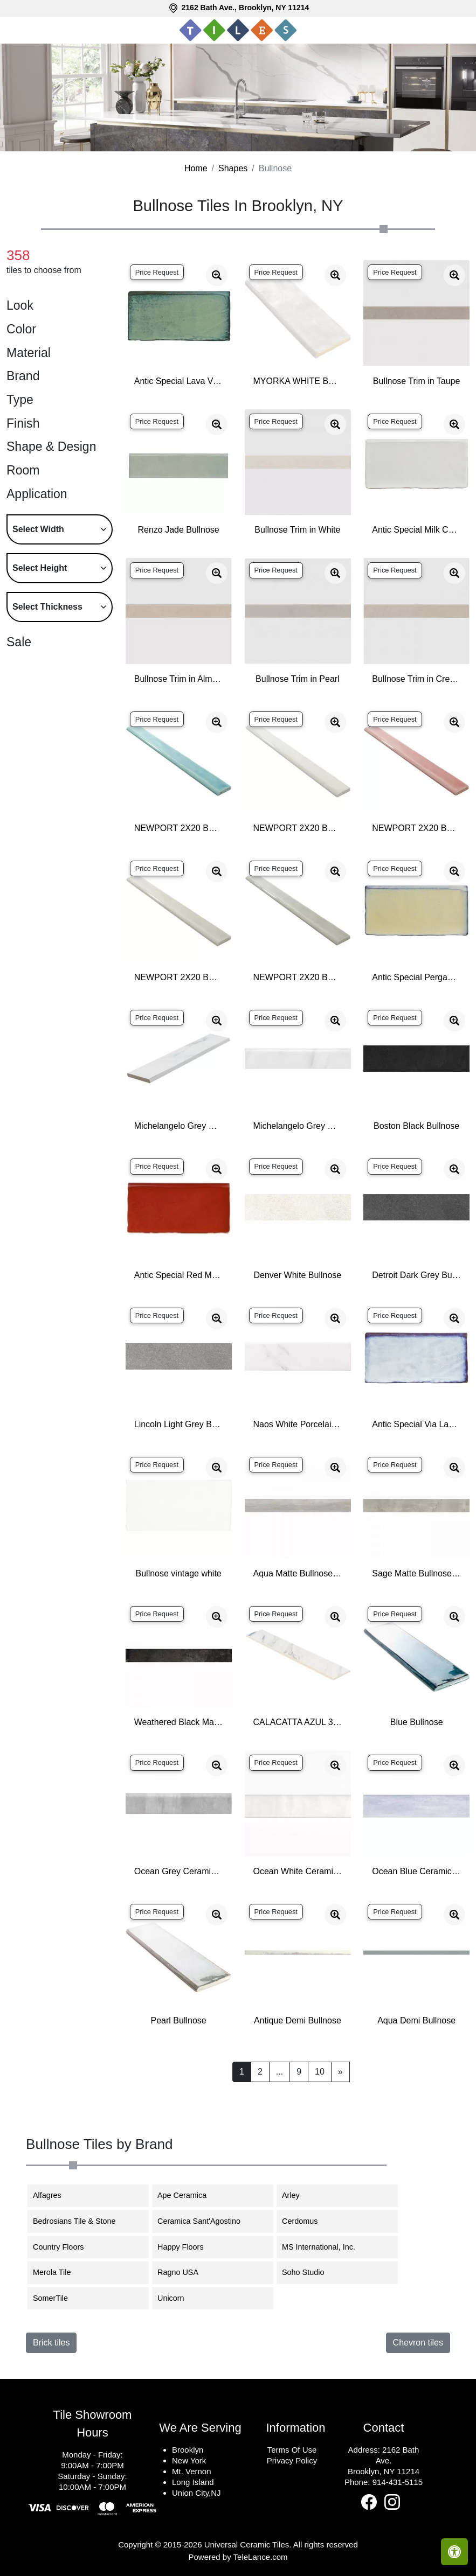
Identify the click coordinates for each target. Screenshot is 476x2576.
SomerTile (58, 2298)
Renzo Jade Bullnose (178, 529)
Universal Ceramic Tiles (246, 2544)
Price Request (156, 272)
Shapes (232, 168)
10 (320, 2071)
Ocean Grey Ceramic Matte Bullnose (178, 1871)
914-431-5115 (397, 2482)
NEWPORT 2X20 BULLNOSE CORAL (416, 828)
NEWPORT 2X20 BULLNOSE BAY (178, 828)
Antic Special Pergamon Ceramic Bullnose (416, 977)
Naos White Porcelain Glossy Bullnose (297, 1424)
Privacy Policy (292, 2460)
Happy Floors (187, 2247)
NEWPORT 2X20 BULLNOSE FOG (178, 977)
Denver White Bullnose (298, 1275)
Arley (300, 2195)
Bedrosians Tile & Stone (82, 2221)
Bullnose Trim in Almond (178, 678)
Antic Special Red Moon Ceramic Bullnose (178, 1275)
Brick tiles (51, 2342)
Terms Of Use (292, 2449)
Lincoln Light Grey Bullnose (178, 1424)
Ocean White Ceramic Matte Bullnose (297, 1871)
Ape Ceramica (190, 2195)
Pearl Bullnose (178, 2020)
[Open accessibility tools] (454, 2551)
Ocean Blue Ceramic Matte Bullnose (416, 1871)
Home (196, 168)
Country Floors (64, 2247)
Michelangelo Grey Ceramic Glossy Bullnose (297, 1125)
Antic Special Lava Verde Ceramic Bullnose (178, 381)
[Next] (340, 2072)
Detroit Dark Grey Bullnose (416, 1275)
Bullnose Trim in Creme (416, 678)
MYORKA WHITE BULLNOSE (297, 381)
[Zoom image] (216, 275)
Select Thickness (47, 606)
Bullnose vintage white (179, 1573)
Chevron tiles (418, 2342)
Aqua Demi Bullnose (416, 2020)
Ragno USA (184, 2272)
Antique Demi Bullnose (297, 2020)
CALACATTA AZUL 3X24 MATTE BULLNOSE (297, 1722)
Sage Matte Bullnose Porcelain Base (416, 1573)
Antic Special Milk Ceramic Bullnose (416, 529)
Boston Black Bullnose (416, 1125)
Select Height (39, 568)
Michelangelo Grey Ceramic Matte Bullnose (178, 1125)
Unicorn (177, 2298)
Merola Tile (60, 2272)
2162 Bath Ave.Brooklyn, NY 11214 (383, 2460)
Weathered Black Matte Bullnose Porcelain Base (178, 1722)
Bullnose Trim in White (297, 529)
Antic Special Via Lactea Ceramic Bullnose (416, 1424)
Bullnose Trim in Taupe (416, 381)
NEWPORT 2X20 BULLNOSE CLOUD (297, 828)
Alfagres (53, 2195)
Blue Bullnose (416, 1722)
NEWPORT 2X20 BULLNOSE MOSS (297, 977)
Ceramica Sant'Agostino (205, 2221)
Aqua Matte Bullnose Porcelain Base (297, 1573)
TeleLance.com (260, 2556)
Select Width (38, 529)
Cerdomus (306, 2221)
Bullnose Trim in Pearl (298, 678)
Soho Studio (311, 2272)
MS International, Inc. (325, 2247)
